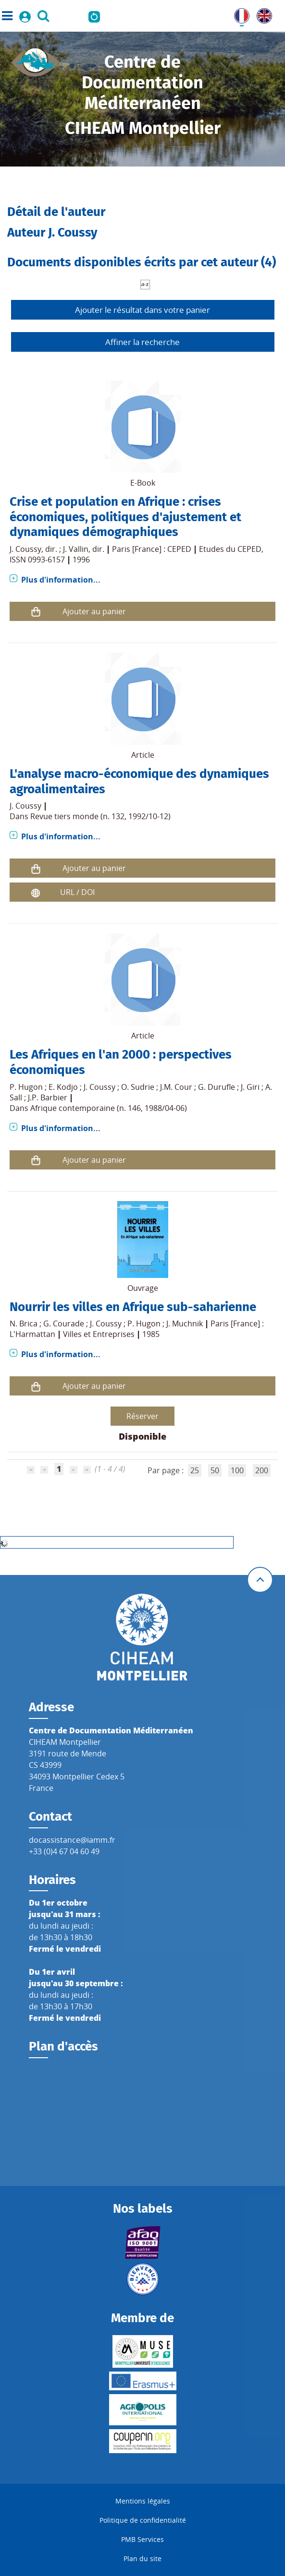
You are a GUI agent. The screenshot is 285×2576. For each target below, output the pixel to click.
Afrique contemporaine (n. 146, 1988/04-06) (108, 1108)
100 (237, 1470)
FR (238, 14)
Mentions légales (142, 2500)
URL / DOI (77, 892)
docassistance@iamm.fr (72, 1840)
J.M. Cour (176, 1087)
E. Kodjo (63, 1087)
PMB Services (142, 2539)
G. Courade (63, 1323)
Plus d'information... (60, 579)
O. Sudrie (137, 1087)
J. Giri (250, 1087)
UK (262, 14)
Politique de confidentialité (142, 2520)
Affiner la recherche (142, 341)
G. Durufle (216, 1087)
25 (194, 1470)
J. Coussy (25, 549)
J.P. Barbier (47, 1097)
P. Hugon (26, 1087)
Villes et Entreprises (99, 1334)
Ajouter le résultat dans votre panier (142, 309)
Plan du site (142, 2558)
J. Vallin (75, 549)
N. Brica (23, 1323)
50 (215, 1470)
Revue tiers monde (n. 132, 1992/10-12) (100, 816)
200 (261, 1470)
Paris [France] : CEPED (151, 549)
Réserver (142, 1416)
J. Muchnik (184, 1323)
